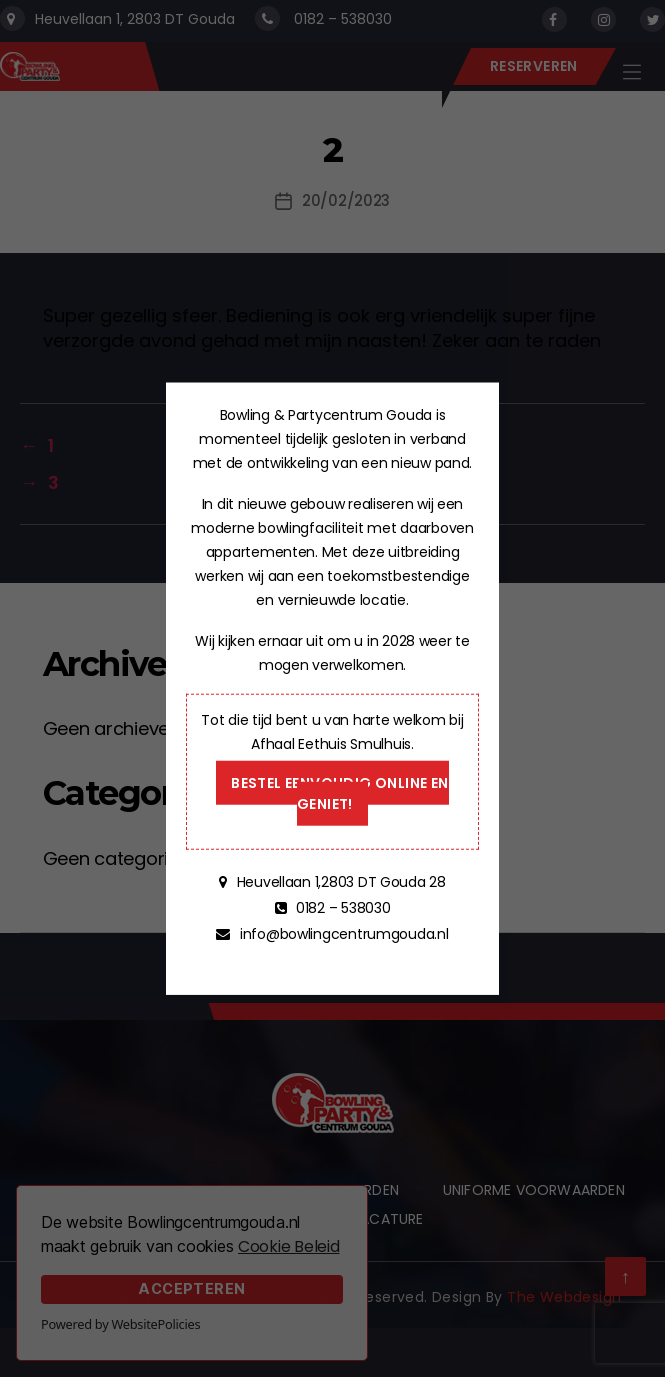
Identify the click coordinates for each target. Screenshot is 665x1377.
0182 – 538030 (341, 908)
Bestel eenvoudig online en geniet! (339, 793)
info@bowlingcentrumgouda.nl (342, 934)
